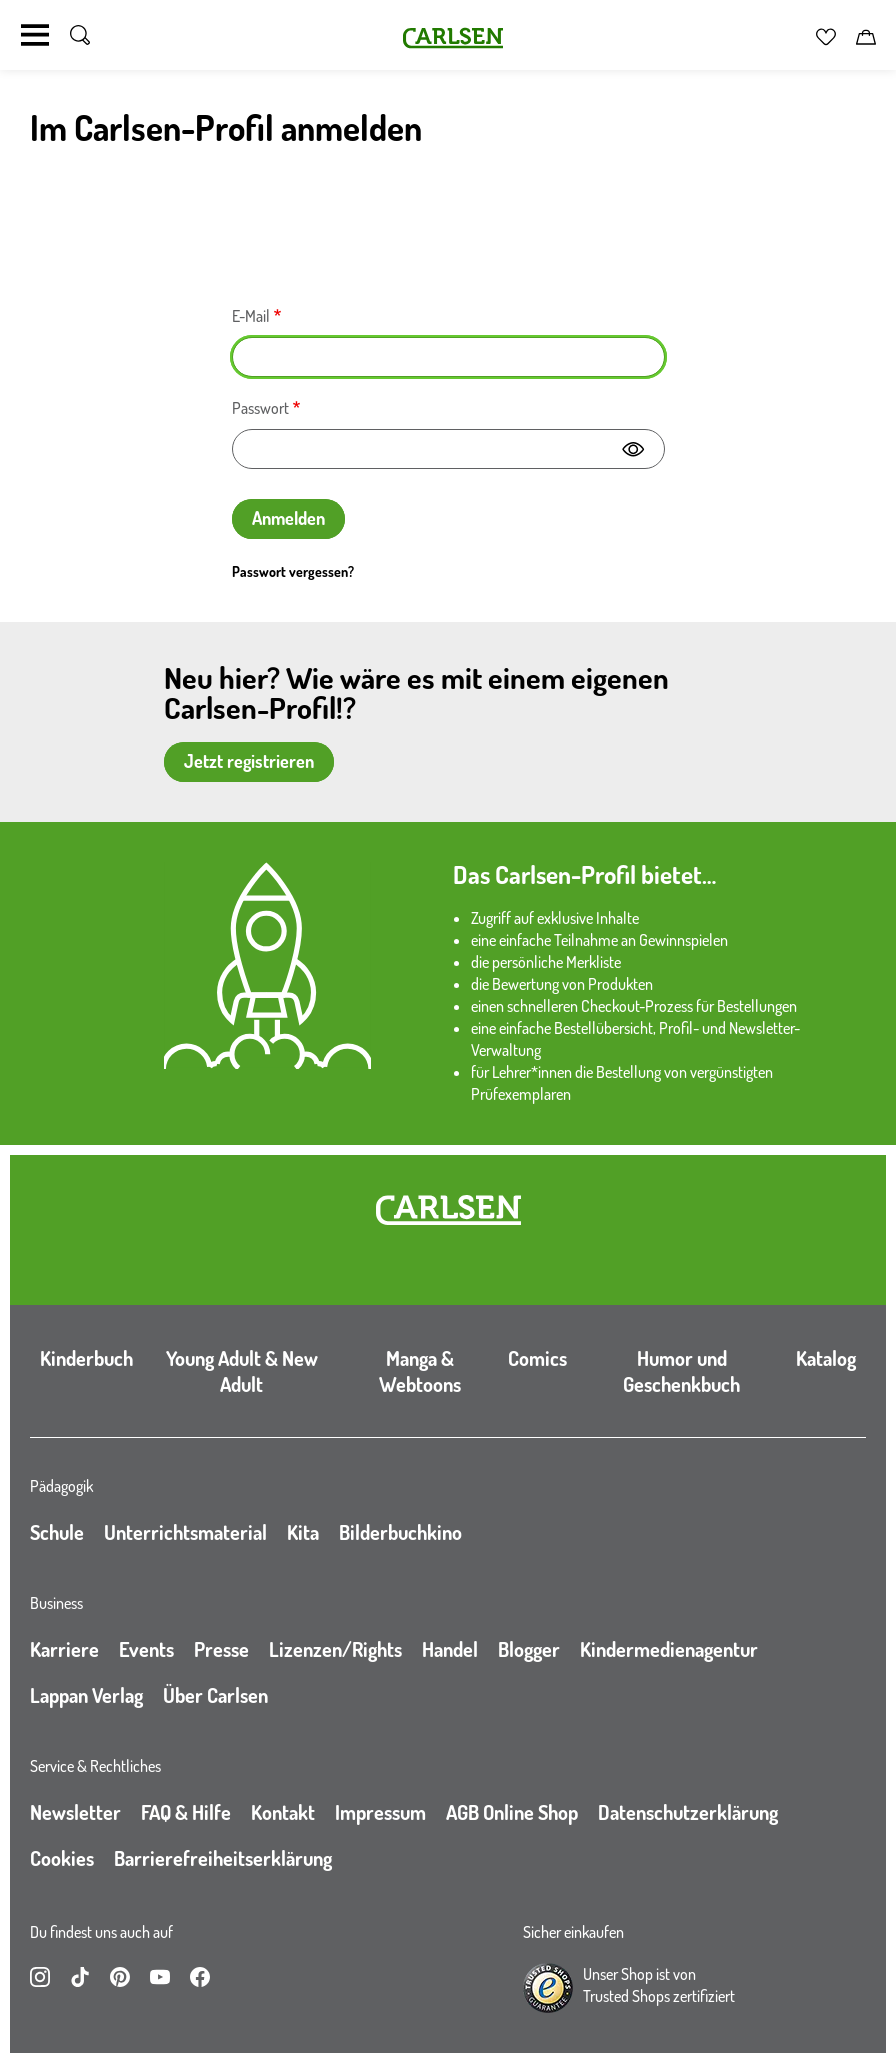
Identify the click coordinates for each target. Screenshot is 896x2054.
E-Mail (251, 316)
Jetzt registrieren (249, 761)
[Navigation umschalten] (35, 35)
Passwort (260, 408)
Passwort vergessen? (293, 571)
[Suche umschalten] (80, 35)
